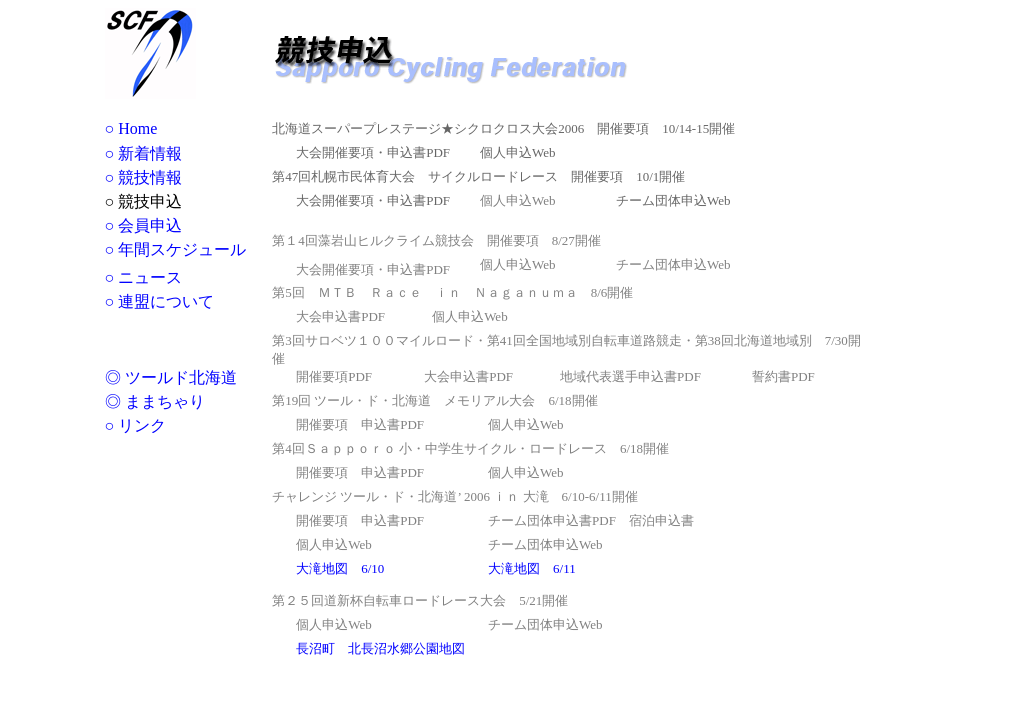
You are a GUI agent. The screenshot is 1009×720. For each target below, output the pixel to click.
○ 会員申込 (144, 225)
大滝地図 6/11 (532, 568)
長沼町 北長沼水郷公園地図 (380, 648)
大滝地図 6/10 (340, 568)
